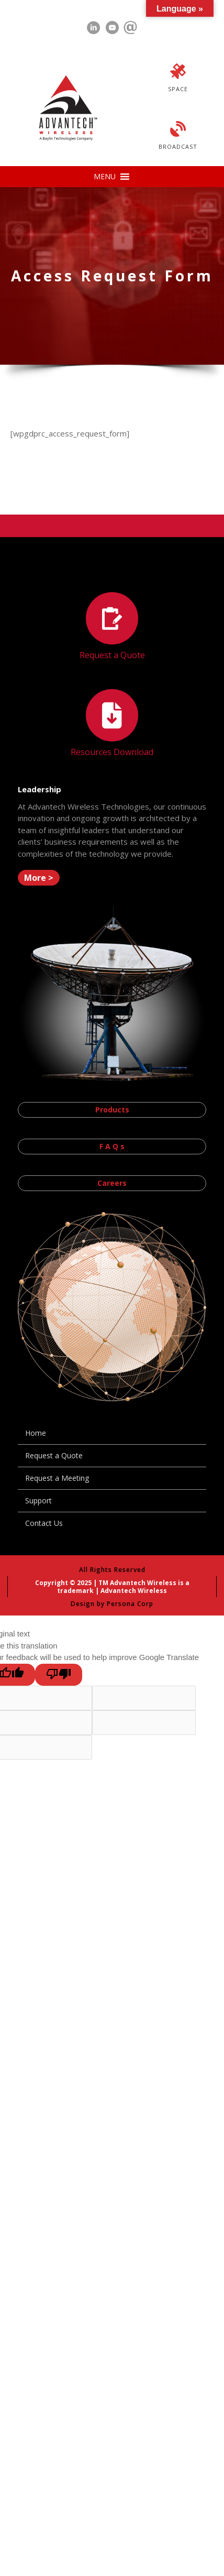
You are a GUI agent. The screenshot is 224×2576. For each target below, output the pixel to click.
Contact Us (44, 1523)
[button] (105, 176)
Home (35, 1433)
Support (38, 1500)
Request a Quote (54, 1455)
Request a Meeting (57, 1478)
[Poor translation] (58, 1675)
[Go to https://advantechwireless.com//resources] (112, 724)
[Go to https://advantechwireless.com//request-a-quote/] (112, 627)
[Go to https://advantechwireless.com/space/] (178, 79)
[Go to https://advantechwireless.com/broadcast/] (178, 136)
